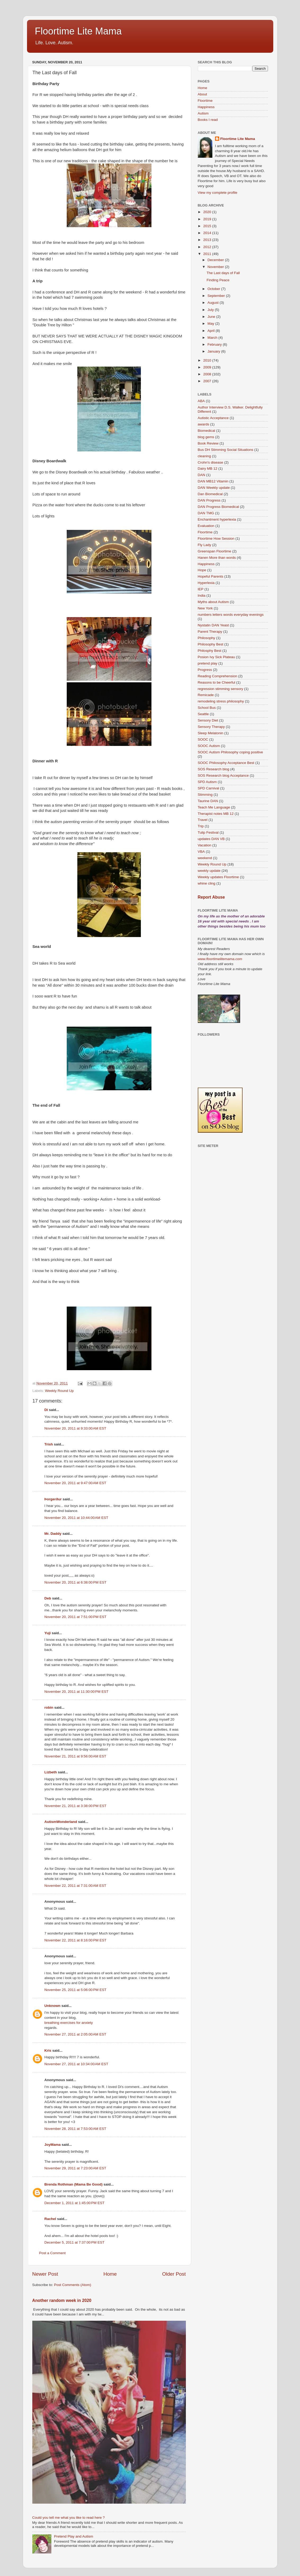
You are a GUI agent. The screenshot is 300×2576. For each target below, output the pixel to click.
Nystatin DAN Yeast (213, 625)
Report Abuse (211, 897)
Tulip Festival (208, 832)
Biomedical (206, 431)
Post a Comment (52, 2253)
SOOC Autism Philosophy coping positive (230, 752)
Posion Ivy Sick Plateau (216, 657)
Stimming (205, 795)
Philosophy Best (210, 644)
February (215, 344)
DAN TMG (206, 513)
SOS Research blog (213, 769)
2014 (207, 233)
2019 (207, 219)
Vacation (205, 845)
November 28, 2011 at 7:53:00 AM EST (75, 2129)
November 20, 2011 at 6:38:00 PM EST (75, 1582)
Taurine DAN (208, 801)
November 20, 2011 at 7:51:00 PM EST (75, 1617)
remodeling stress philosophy (221, 701)
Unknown (52, 2006)
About (202, 94)
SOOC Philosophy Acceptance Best (226, 763)
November (216, 267)
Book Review (208, 443)
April (212, 331)
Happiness (206, 107)
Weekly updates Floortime (218, 877)
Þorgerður (53, 1499)
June (212, 317)
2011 (207, 254)
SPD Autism (207, 782)
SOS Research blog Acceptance (223, 775)
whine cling (207, 883)
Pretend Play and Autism (73, 2536)
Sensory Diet (208, 720)
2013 (207, 240)
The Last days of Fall (223, 273)
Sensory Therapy (211, 727)
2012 (207, 247)
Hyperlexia (206, 583)
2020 (207, 212)
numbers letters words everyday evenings (231, 615)
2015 (207, 226)
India (201, 595)
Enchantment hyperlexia (217, 519)
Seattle (203, 714)
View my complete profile (218, 193)
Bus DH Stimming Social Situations (225, 450)
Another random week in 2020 (62, 2300)
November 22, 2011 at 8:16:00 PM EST (75, 1940)
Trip (201, 826)
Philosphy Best (209, 651)
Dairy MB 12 (207, 469)
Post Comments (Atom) (72, 2285)
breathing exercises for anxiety (68, 2023)
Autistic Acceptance (213, 418)
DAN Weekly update (214, 488)
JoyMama (52, 2145)
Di (46, 1410)
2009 (207, 367)
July (211, 310)
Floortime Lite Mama (78, 31)
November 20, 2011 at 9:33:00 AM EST (75, 1428)
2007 (207, 381)
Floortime (205, 101)
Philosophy (206, 638)
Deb (47, 1598)
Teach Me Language (214, 807)
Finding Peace (218, 280)
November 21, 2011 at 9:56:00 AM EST (75, 1756)
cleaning (204, 456)
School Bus (207, 708)
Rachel (50, 2219)
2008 (207, 374)
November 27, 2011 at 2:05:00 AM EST (75, 2034)
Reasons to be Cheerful (216, 682)
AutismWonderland (60, 1822)
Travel (203, 820)
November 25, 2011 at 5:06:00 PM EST (75, 1990)
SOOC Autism (209, 746)
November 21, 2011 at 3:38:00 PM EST (75, 1806)
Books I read (208, 120)
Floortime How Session (216, 538)
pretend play (207, 663)
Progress (205, 670)
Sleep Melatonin (210, 733)
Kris (47, 2050)
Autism (203, 113)
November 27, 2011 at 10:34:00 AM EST (76, 2064)
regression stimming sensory (220, 689)
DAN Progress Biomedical (218, 507)
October (214, 289)
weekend (205, 858)
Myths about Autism (213, 602)
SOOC (203, 739)
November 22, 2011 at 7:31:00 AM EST (75, 1886)
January (214, 351)
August (214, 303)
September (217, 296)
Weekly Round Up (59, 1391)
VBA (201, 852)
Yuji (47, 1633)
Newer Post (45, 2274)
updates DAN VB (211, 839)
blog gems (206, 437)
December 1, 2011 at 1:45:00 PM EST (74, 2203)
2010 (207, 360)
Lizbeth (50, 1772)
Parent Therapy (210, 632)
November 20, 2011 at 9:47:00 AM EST (75, 1483)
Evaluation (206, 526)
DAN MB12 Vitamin (213, 481)
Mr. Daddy (53, 1534)
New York (205, 608)
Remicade (206, 695)
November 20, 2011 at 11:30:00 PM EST (76, 1692)
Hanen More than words (217, 558)
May (211, 324)
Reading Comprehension (217, 676)
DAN (201, 475)
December (216, 260)
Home (110, 2274)
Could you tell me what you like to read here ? (68, 2518)
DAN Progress (209, 500)
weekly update (209, 871)
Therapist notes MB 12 (216, 814)
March (213, 338)
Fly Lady (204, 545)
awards (203, 424)
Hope (202, 570)
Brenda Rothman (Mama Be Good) (73, 2184)
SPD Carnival (208, 788)
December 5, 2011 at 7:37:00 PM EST (74, 2242)
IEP (201, 589)
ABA (201, 401)
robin (48, 1707)
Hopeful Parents (210, 576)
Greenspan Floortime (214, 551)
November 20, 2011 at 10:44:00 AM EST (76, 1518)
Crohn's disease (210, 462)
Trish (48, 1444)
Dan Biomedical (210, 494)
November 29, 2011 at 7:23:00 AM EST (75, 2168)
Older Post (174, 2274)
